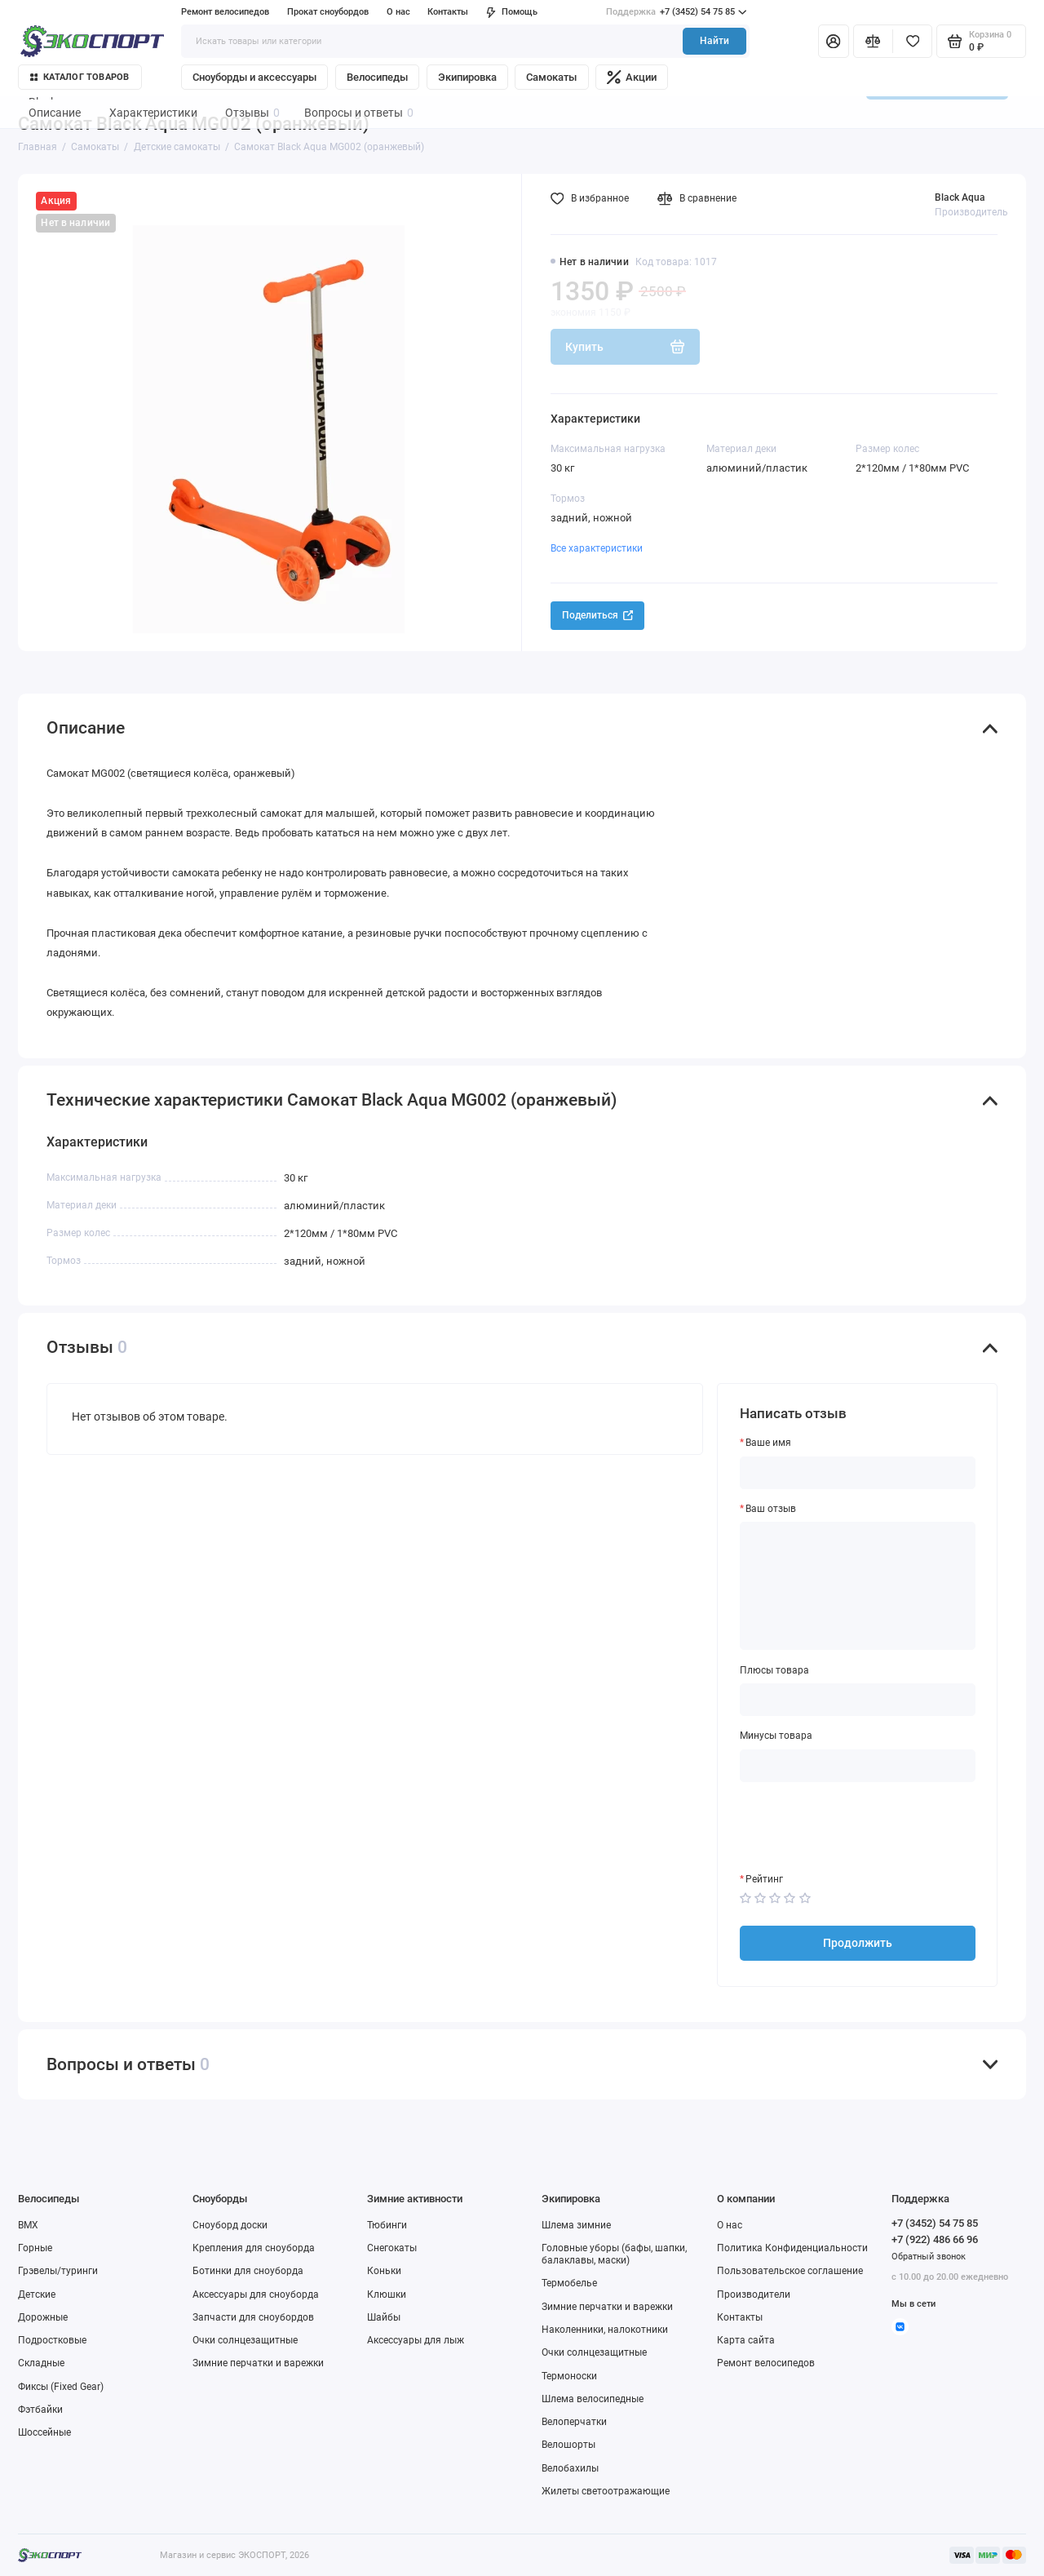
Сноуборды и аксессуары (254, 77)
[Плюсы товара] (858, 1699)
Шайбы (383, 2317)
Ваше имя (768, 1442)
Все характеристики (597, 548)
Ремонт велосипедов (225, 12)
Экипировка (467, 77)
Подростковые (52, 2340)
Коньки (384, 2271)
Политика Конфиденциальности (792, 2248)
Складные (41, 2363)
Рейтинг (764, 1879)
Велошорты (568, 2444)
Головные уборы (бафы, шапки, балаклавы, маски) (614, 2254)
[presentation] (864, 1828)
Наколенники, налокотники (605, 2329)
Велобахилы (570, 2468)
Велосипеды (377, 77)
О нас (398, 12)
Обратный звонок (928, 2256)
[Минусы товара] (858, 1765)
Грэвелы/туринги (58, 2271)
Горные (35, 2248)
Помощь (511, 12)
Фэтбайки (40, 2409)
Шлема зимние (576, 2225)
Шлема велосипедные (593, 2399)
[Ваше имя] (858, 1472)
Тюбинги (387, 2225)
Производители (753, 2294)
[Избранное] (912, 40)
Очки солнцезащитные (245, 2340)
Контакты (447, 12)
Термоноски (569, 2376)
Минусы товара (776, 1735)
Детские (36, 2294)
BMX (28, 2225)
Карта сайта (746, 2340)
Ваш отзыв (770, 1508)
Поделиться (597, 615)
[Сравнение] (873, 40)
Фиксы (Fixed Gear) (61, 2386)
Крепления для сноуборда (253, 2248)
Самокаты (551, 77)
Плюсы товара (774, 1670)
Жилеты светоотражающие (606, 2491)
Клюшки (386, 2294)
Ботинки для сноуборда (247, 2271)
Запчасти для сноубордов (253, 2317)
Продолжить (857, 1942)
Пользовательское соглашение (790, 2271)
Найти (714, 41)
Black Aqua (960, 197)
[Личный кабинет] (833, 40)
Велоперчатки (574, 2421)
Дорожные (43, 2317)
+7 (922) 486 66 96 (934, 2239)
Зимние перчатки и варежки (258, 2363)
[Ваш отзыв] (858, 1586)
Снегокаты (392, 2248)
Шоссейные (44, 2432)
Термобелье (569, 2283)
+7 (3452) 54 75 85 (676, 12)
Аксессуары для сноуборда (255, 2294)
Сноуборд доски (230, 2225)
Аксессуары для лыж (415, 2340)
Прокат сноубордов (328, 12)
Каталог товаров (80, 77)
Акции (632, 77)
